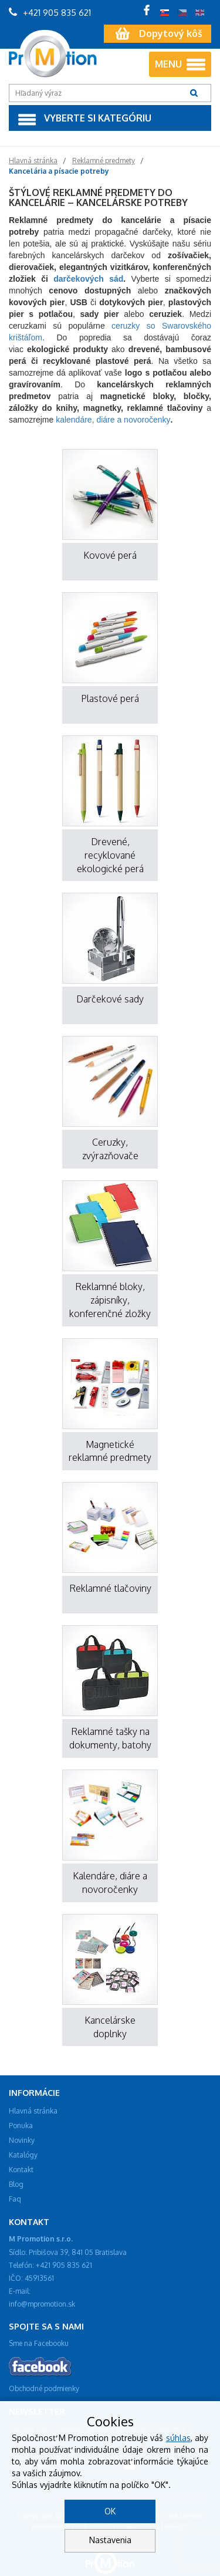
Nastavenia (110, 2540)
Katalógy (23, 2154)
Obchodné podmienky (44, 2388)
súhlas (178, 2438)
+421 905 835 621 (50, 12)
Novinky (22, 2140)
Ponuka (21, 2125)
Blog (16, 2184)
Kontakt (21, 2169)
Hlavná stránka (33, 2110)
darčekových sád (88, 278)
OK (110, 2511)
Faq (15, 2199)
